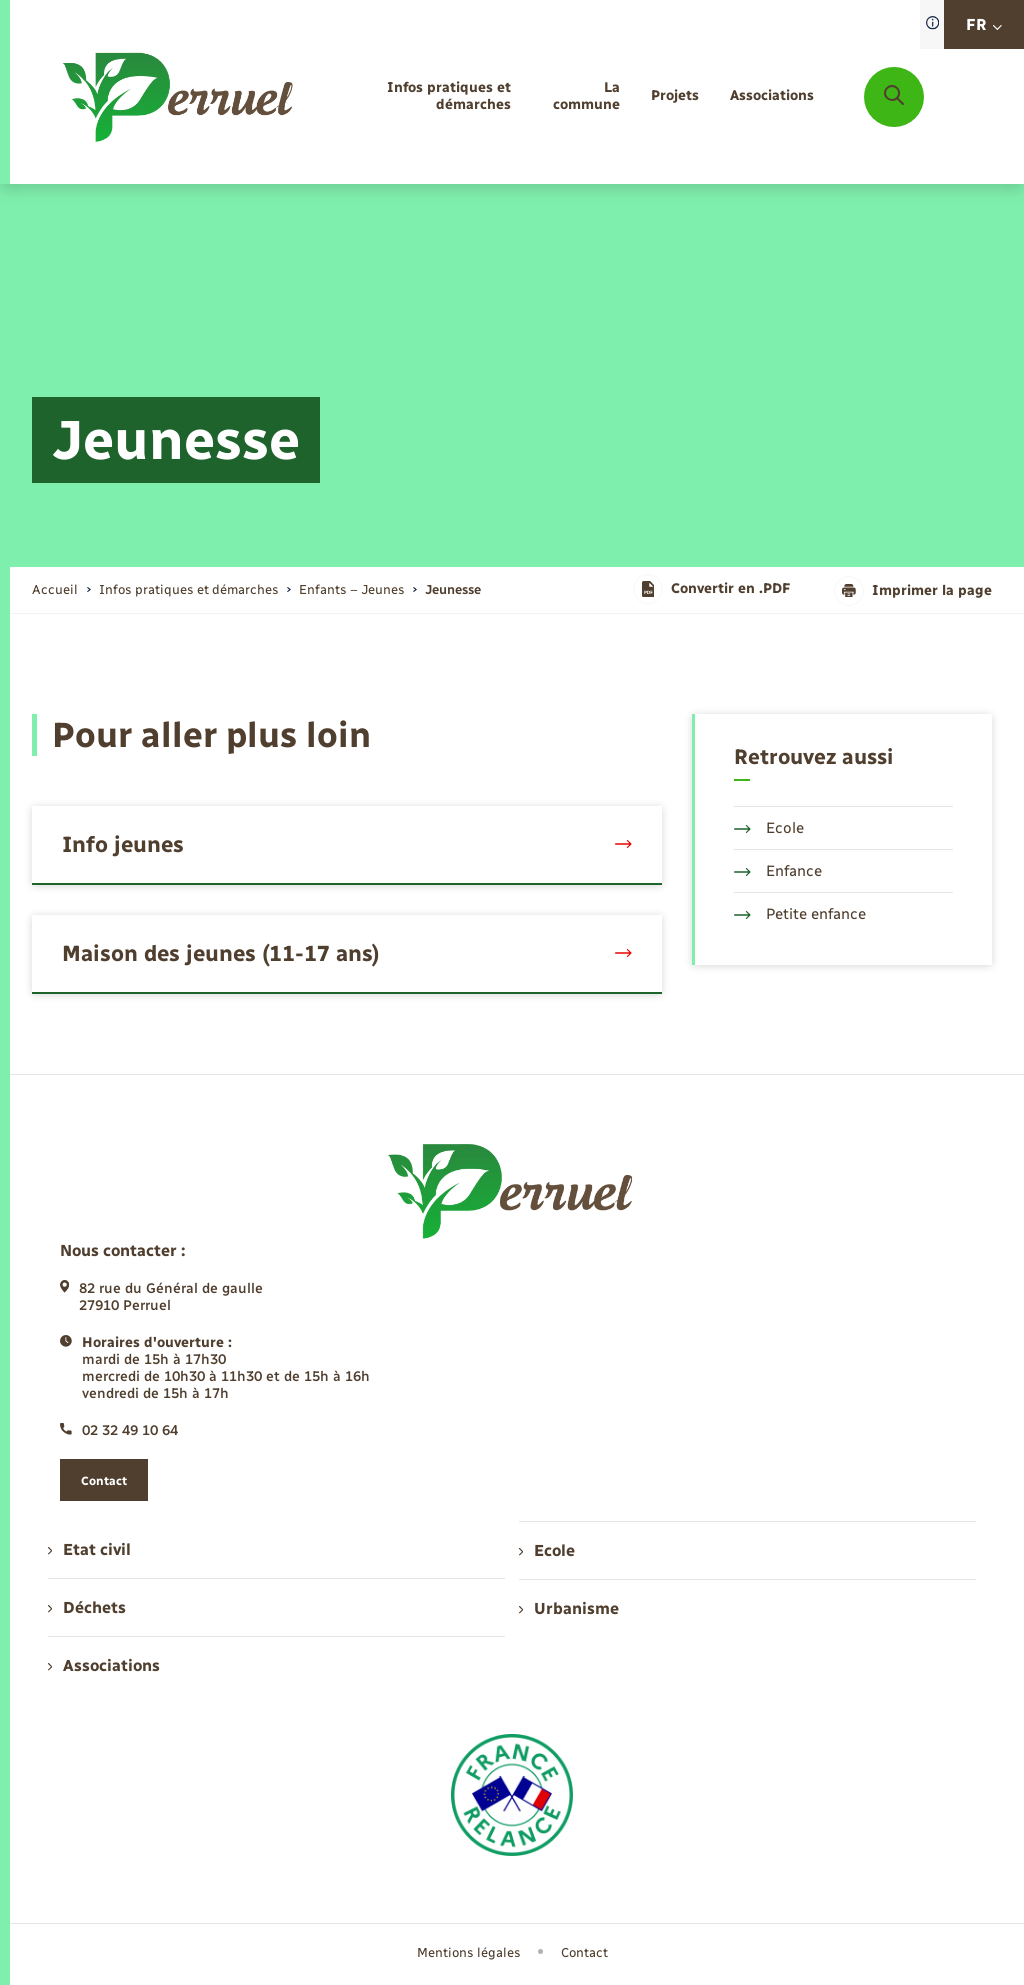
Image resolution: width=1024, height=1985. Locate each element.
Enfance (778, 871)
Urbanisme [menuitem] (569, 1608)
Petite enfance (800, 914)
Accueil (55, 589)
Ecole (769, 828)
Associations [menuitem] (104, 1665)
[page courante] (453, 589)
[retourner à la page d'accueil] (179, 97)
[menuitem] (420, 97)
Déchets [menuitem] (87, 1607)
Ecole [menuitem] (547, 1550)
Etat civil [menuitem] (89, 1549)
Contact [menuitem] (584, 1952)
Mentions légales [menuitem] (469, 1952)
